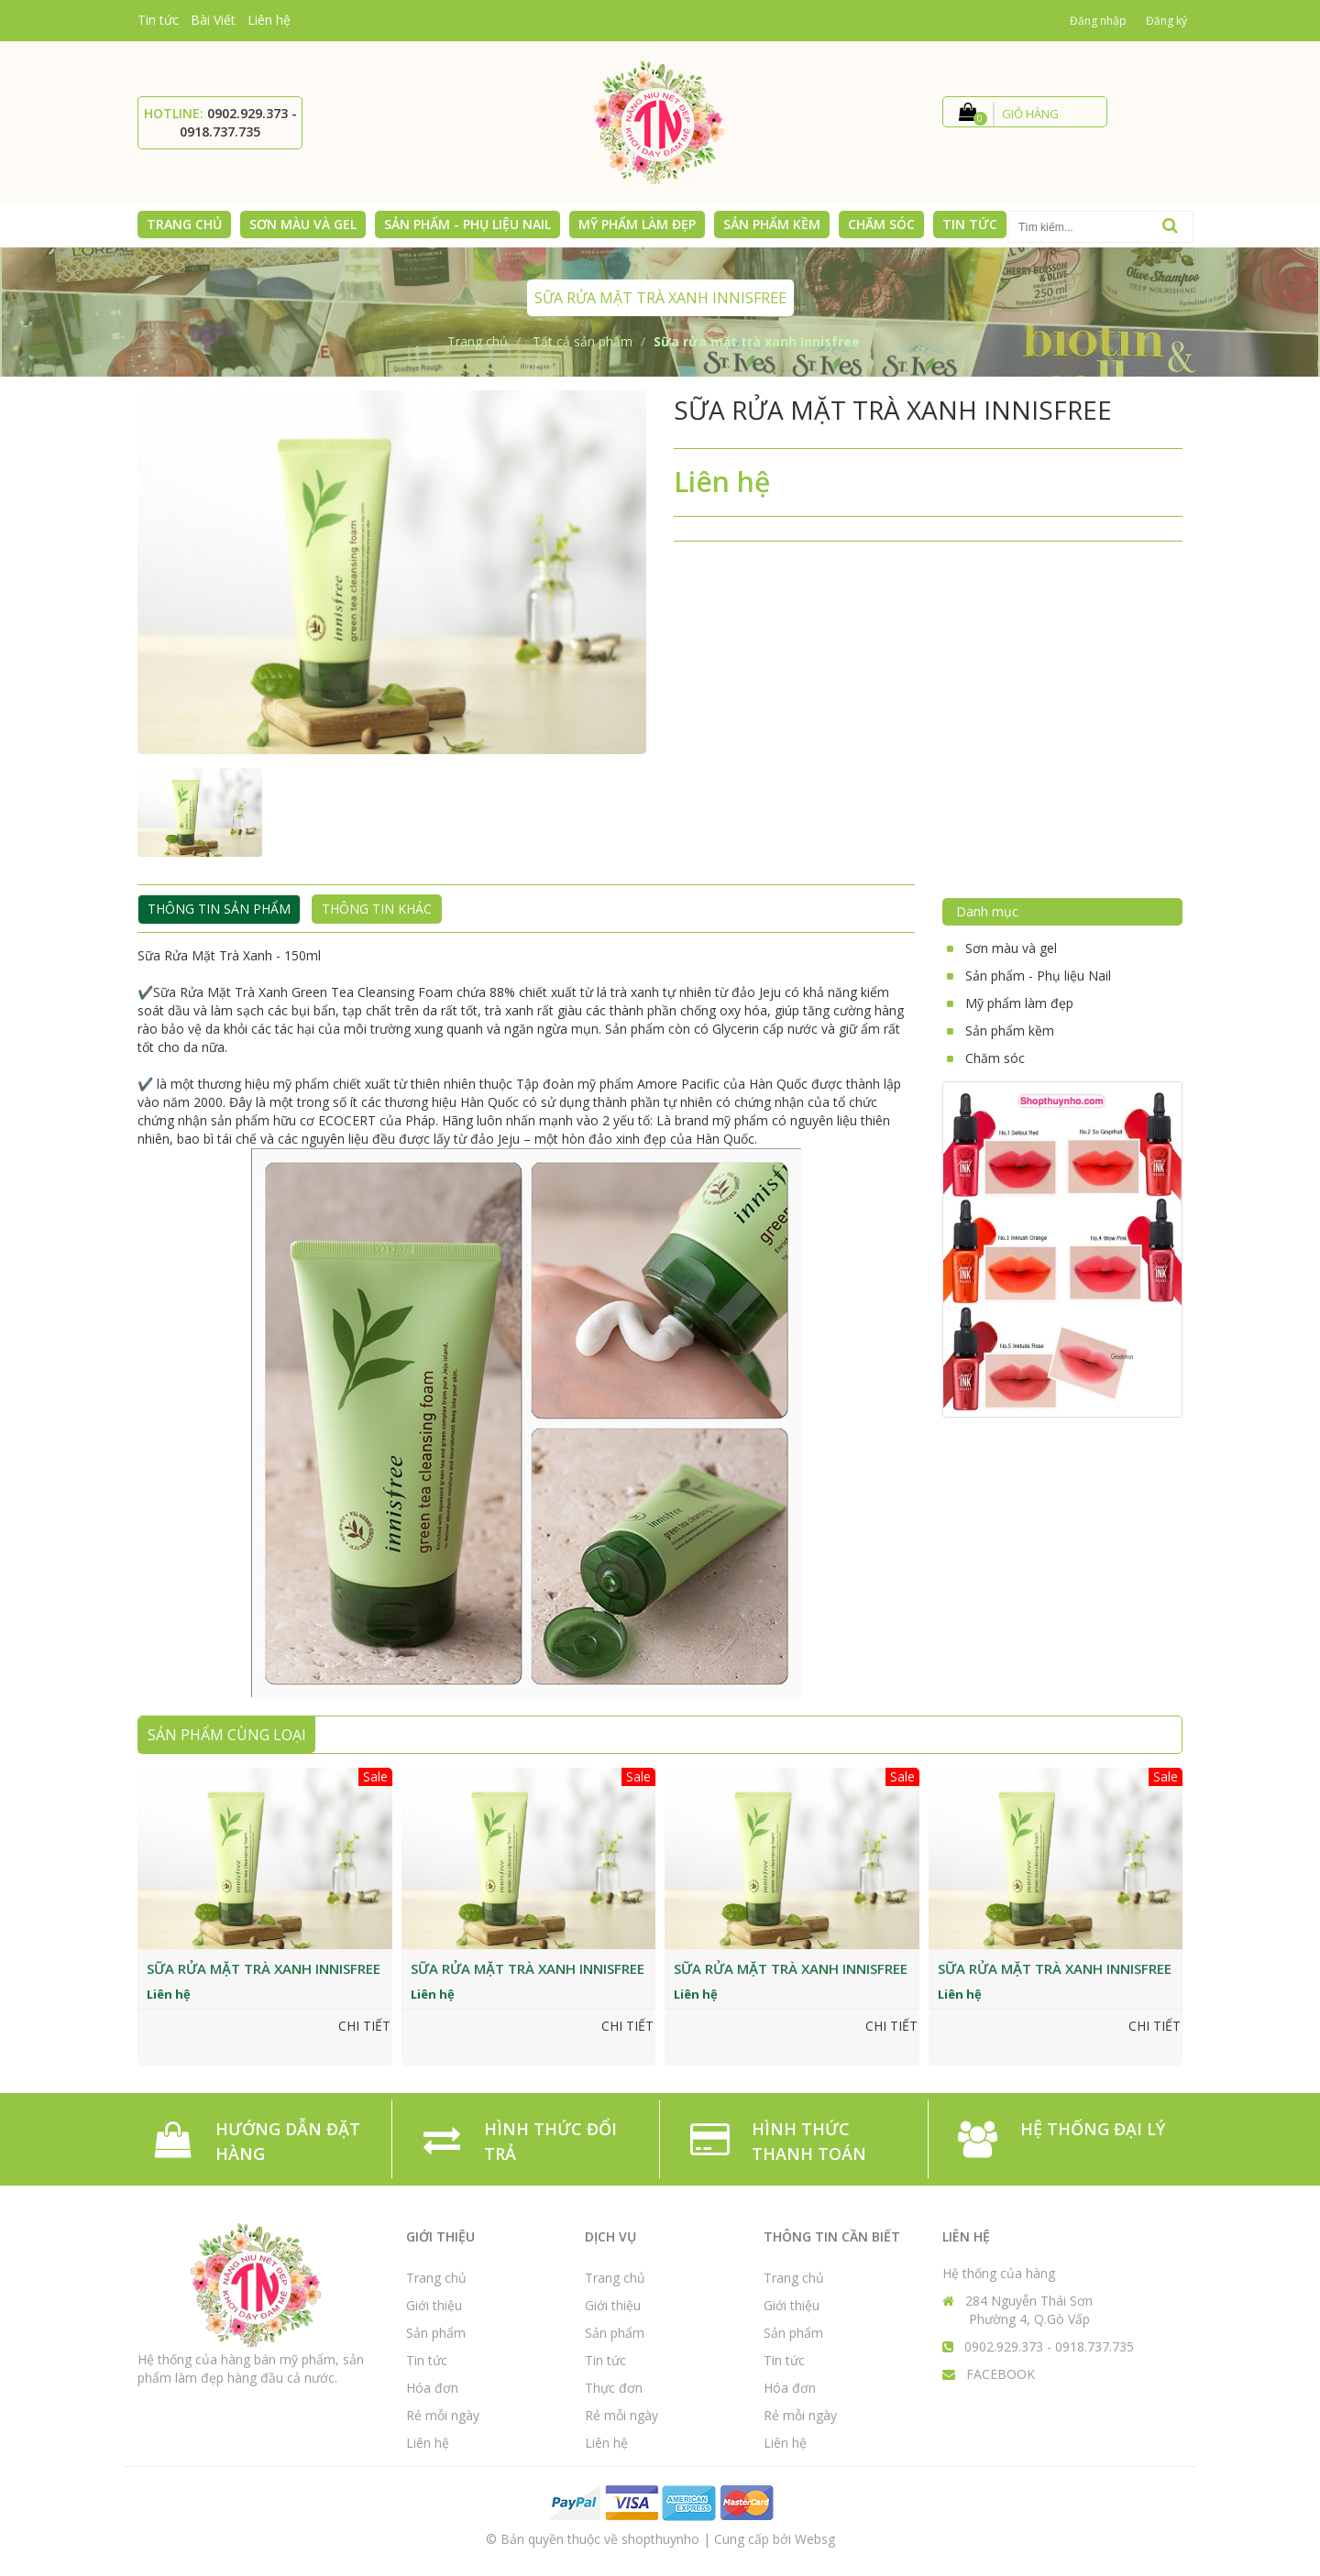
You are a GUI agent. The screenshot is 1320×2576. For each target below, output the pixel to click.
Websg (815, 2539)
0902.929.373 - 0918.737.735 (238, 122)
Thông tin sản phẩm (219, 908)
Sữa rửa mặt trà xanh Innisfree (263, 1968)
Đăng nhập (1098, 20)
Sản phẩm (436, 2332)
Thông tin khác (377, 908)
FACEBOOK (1000, 2374)
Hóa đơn (432, 2387)
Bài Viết (213, 19)
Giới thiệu (434, 2305)
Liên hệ (269, 19)
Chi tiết (364, 2025)
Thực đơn (614, 2387)
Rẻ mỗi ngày (442, 2415)
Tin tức (158, 19)
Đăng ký (1166, 20)
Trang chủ (436, 2277)
